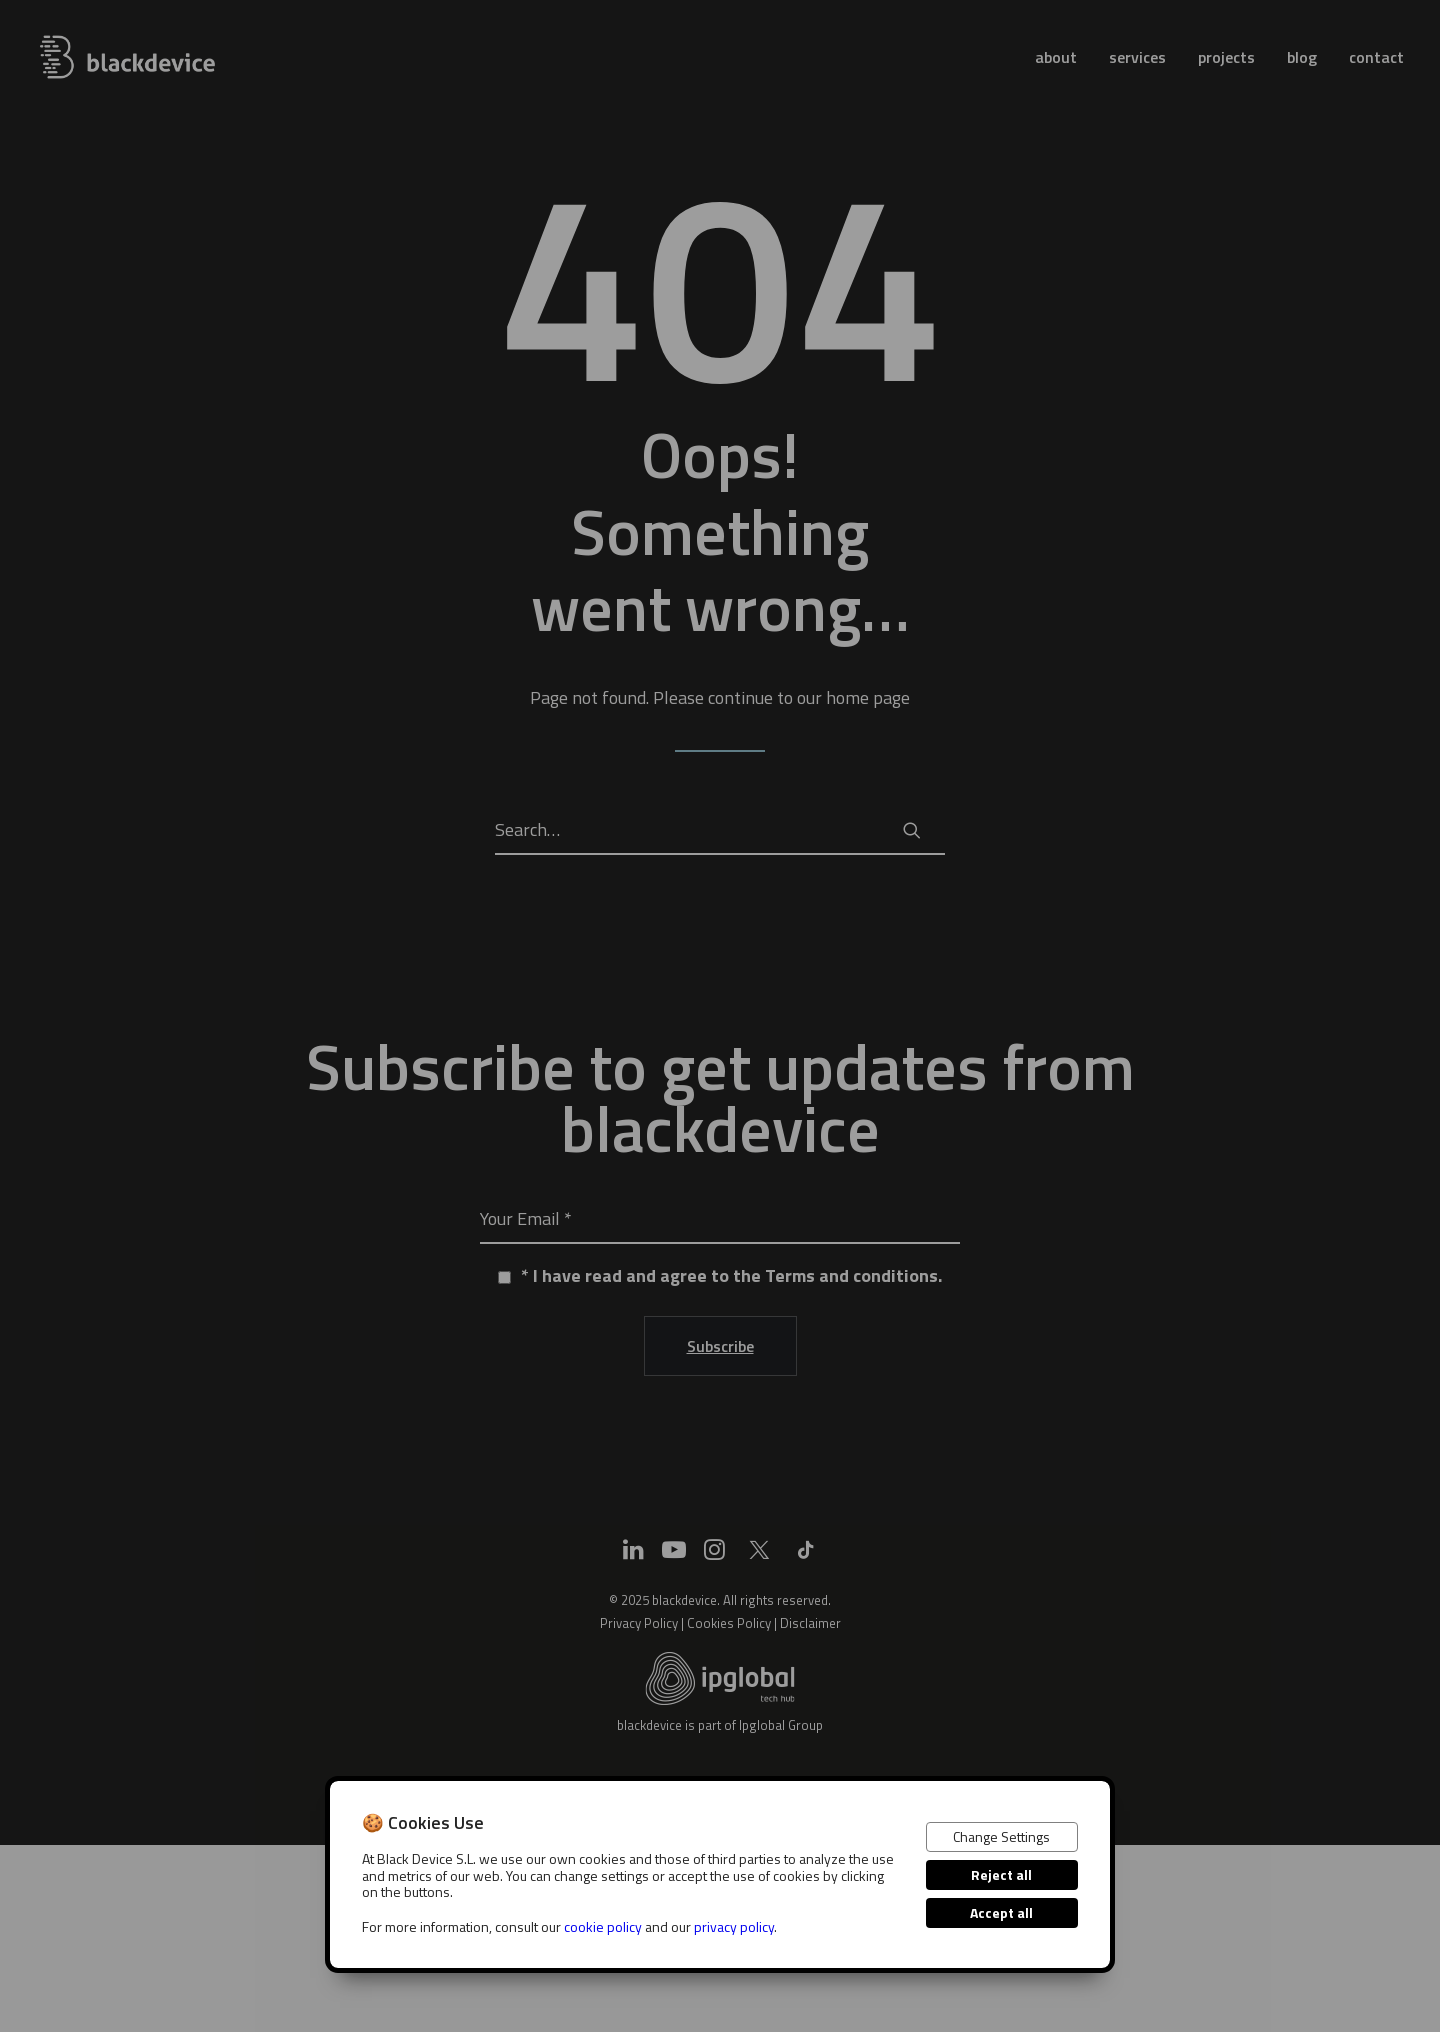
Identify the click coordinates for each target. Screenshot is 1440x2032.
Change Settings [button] (1001, 1836)
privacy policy (734, 1926)
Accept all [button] (1001, 1912)
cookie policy (603, 1926)
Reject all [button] (1001, 1874)
